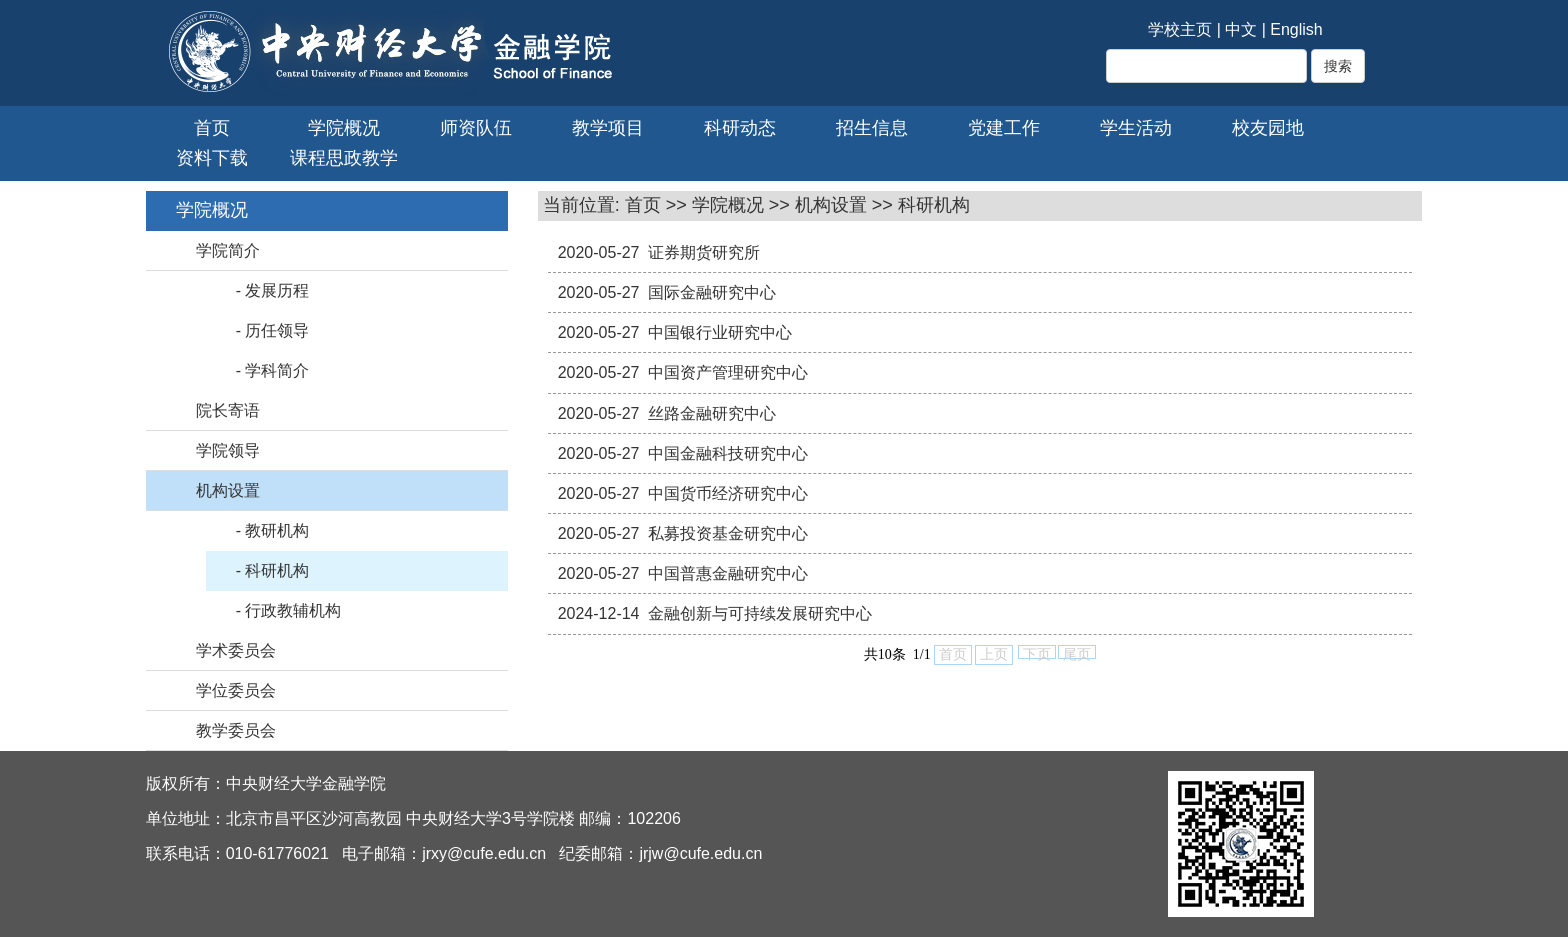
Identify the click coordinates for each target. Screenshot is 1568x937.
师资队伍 (476, 128)
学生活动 (1136, 128)
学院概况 (344, 128)
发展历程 (277, 290)
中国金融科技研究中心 (728, 453)
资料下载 (212, 158)
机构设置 (228, 490)
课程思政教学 (344, 158)
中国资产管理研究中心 (728, 372)
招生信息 (872, 128)
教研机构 (277, 530)
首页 (212, 128)
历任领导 (277, 330)
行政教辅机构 (293, 610)
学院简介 (228, 250)
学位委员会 (236, 690)
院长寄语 (228, 410)
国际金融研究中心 (712, 292)
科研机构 (277, 570)
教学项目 (608, 128)
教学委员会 (236, 730)
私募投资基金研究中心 (728, 533)
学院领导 (228, 450)
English (1296, 29)
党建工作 (1004, 128)
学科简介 (277, 370)
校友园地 (1268, 128)
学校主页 (1180, 29)
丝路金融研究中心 (712, 413)
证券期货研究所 (704, 252)
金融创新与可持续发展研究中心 (760, 613)
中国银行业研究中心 (720, 332)
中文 (1241, 29)
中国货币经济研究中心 (728, 493)
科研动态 (740, 128)
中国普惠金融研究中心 (728, 573)
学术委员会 (236, 650)
